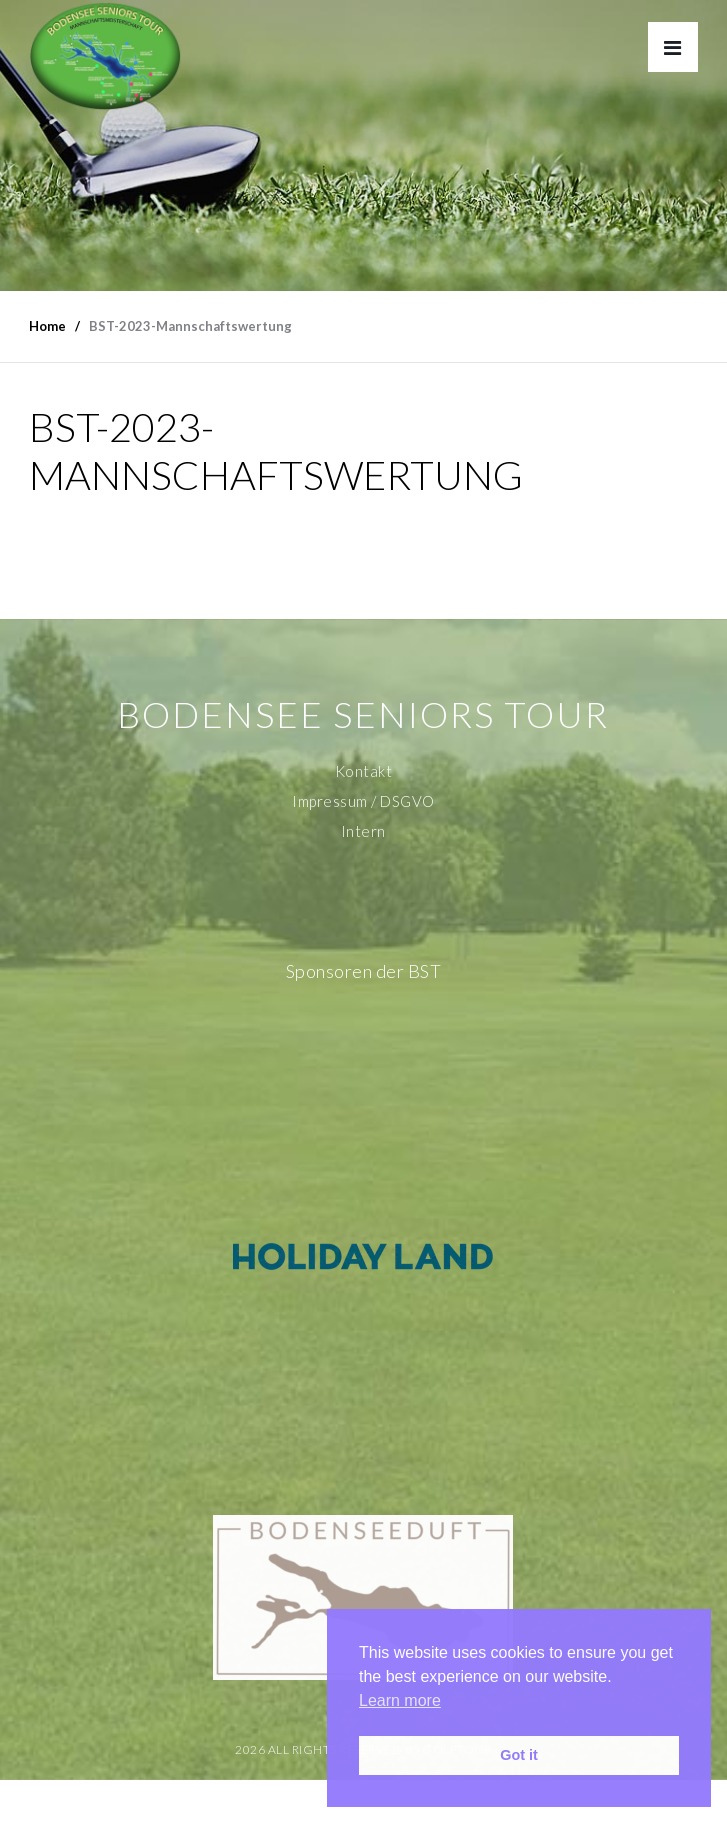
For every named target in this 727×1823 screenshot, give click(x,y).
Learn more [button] (400, 1700)
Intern (363, 831)
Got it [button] (519, 1755)
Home (47, 326)
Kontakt (364, 771)
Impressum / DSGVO (363, 801)
